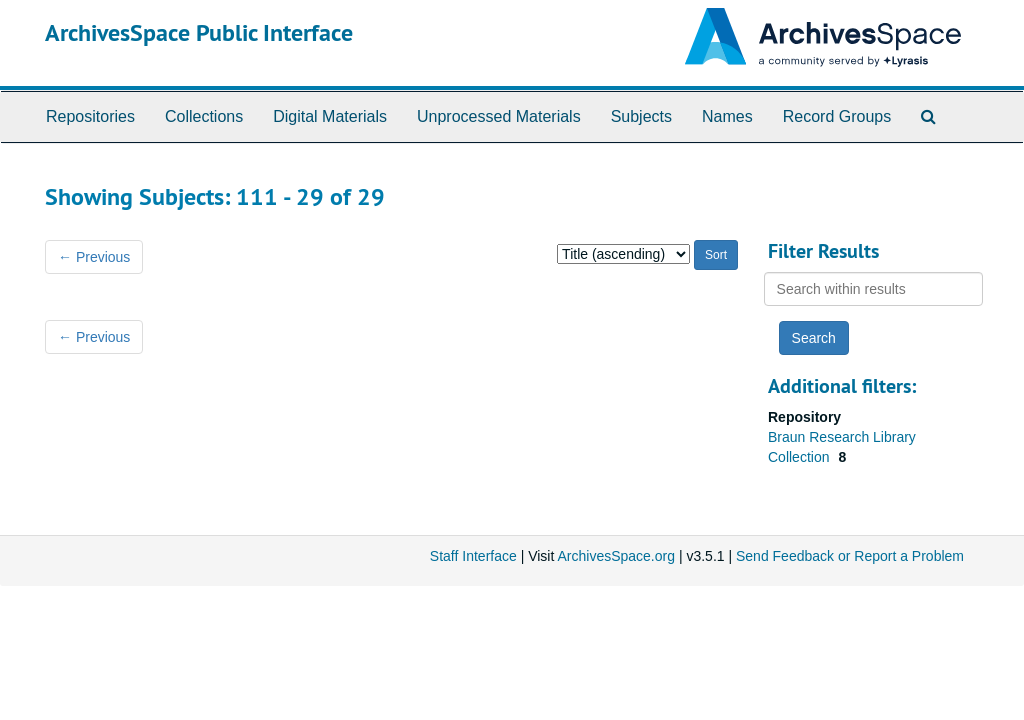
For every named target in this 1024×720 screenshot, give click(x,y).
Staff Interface (473, 556)
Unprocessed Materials (499, 116)
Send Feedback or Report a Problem (850, 556)
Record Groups (837, 116)
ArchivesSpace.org (616, 556)
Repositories (90, 116)
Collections (204, 116)
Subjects (641, 116)
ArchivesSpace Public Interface (199, 32)
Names (727, 116)
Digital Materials (330, 116)
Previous (94, 257)
